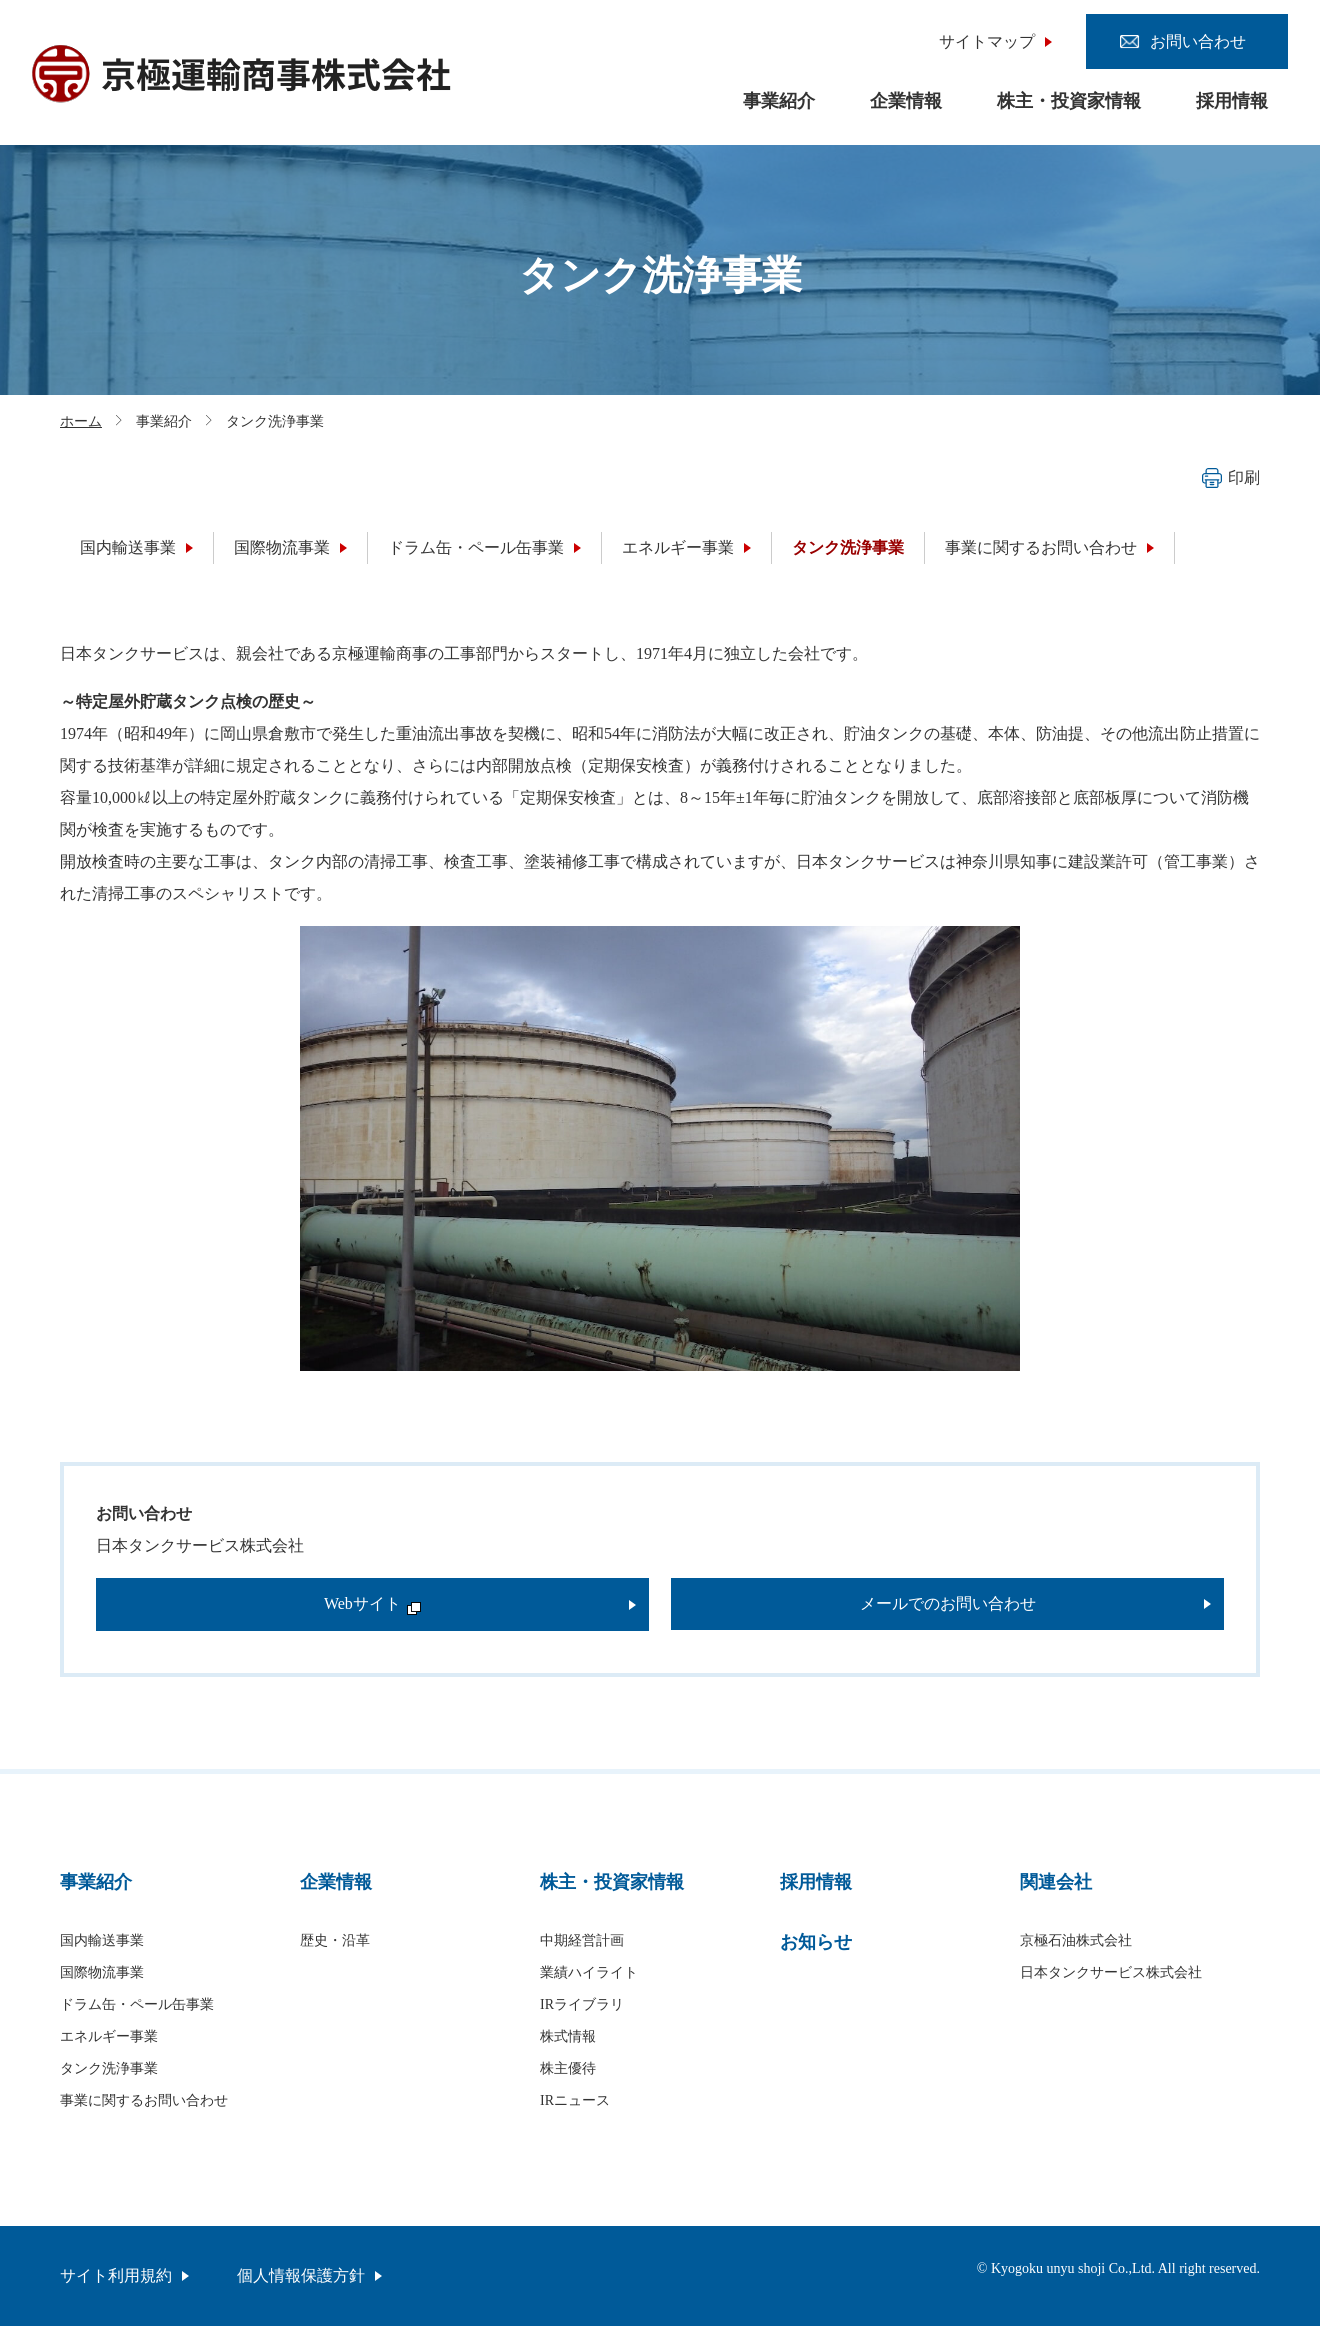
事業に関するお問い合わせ (1041, 547)
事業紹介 (779, 101)
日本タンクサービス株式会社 (1111, 1972)
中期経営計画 (582, 1940)
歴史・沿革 (335, 1940)
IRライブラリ (582, 2004)
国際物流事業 (282, 547)
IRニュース (575, 2100)
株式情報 (568, 2036)
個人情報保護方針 (301, 2275)
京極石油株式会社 (1076, 1940)
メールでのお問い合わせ (948, 1603)
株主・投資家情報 (1069, 101)
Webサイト (372, 1603)
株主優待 (568, 2068)
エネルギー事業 (678, 547)
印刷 (1231, 478)
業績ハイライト (589, 1972)
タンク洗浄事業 (848, 547)
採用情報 (1232, 101)
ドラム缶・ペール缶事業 (476, 547)
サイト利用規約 (116, 2275)
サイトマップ (987, 41)
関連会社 (1056, 1882)
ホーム (81, 421)
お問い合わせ (1198, 41)
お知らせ (816, 1942)
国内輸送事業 (128, 547)
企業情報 (906, 101)
